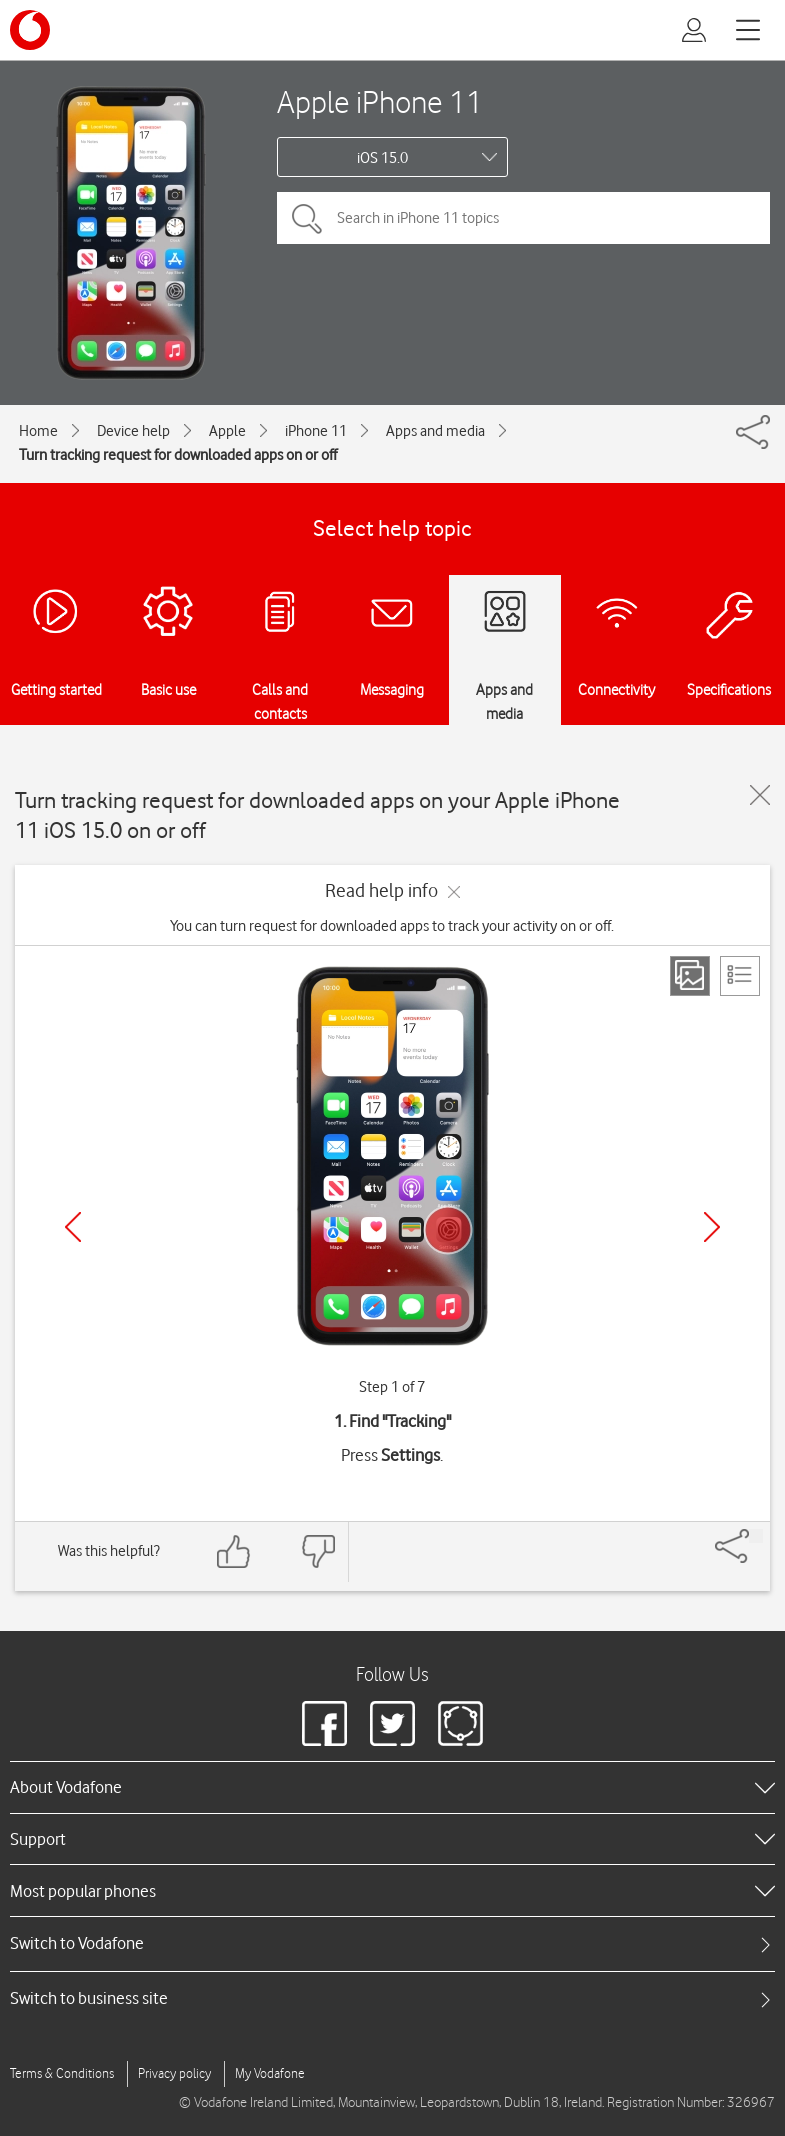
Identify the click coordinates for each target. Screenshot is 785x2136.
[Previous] (73, 1227)
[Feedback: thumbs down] (318, 1551)
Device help (133, 431)
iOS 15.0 (382, 158)
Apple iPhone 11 (380, 101)
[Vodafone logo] (30, 30)
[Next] (712, 1227)
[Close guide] (760, 795)
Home (38, 431)
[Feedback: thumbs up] (234, 1551)
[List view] (740, 976)
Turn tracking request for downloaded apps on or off (178, 455)
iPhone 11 (316, 431)
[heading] (392, 1787)
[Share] (756, 1536)
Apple (227, 431)
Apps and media (435, 431)
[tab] (392, 1943)
